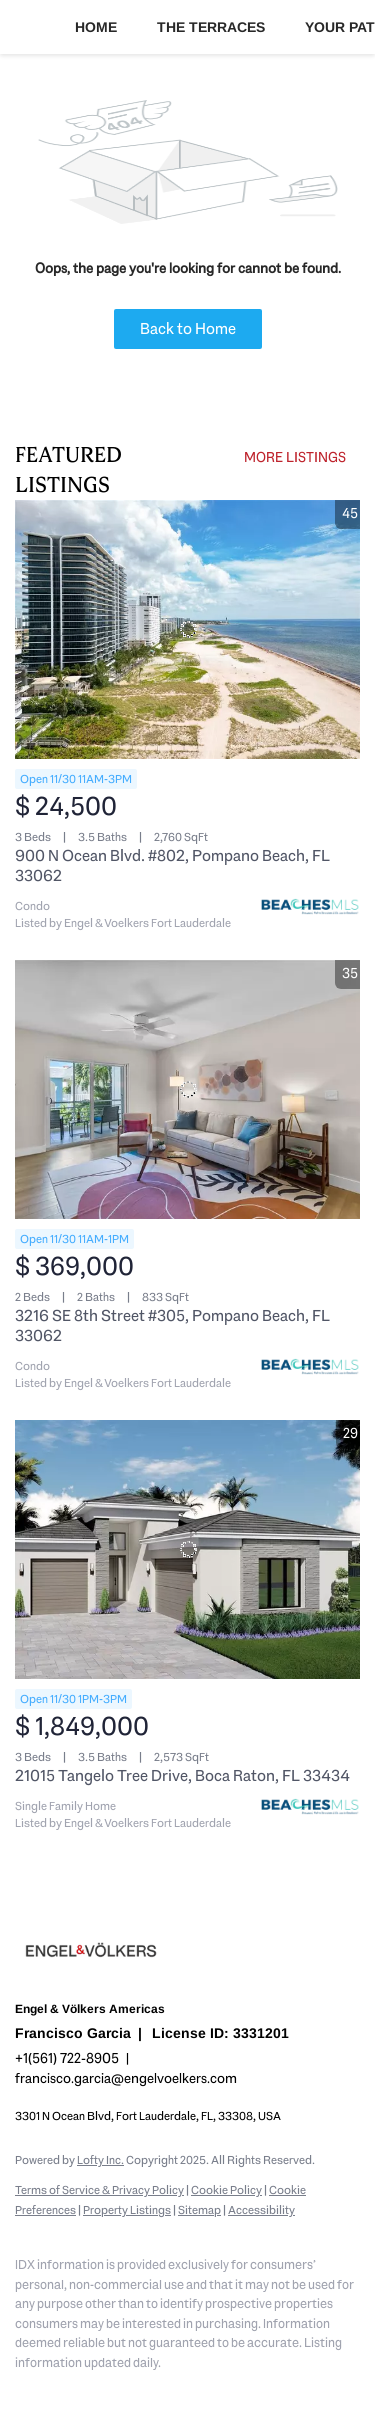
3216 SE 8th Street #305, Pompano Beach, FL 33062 (172, 1325)
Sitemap (199, 2210)
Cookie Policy (226, 2190)
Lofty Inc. (100, 2160)
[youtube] (185, 2392)
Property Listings (127, 2210)
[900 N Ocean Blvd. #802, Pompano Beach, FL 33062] (187, 629)
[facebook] (25, 2392)
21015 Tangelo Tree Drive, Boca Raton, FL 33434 (182, 1775)
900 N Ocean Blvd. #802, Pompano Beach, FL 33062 (172, 865)
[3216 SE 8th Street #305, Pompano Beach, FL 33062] (187, 1089)
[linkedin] (65, 2392)
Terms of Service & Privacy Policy (99, 2190)
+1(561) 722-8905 (67, 2058)
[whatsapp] (305, 2392)
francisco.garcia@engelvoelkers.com (126, 2078)
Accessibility (261, 2210)
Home (96, 27)
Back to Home (188, 328)
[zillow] (105, 2392)
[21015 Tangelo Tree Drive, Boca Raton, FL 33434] (187, 1549)
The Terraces (211, 27)
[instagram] (145, 2392)
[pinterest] (225, 2392)
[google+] (265, 2392)
